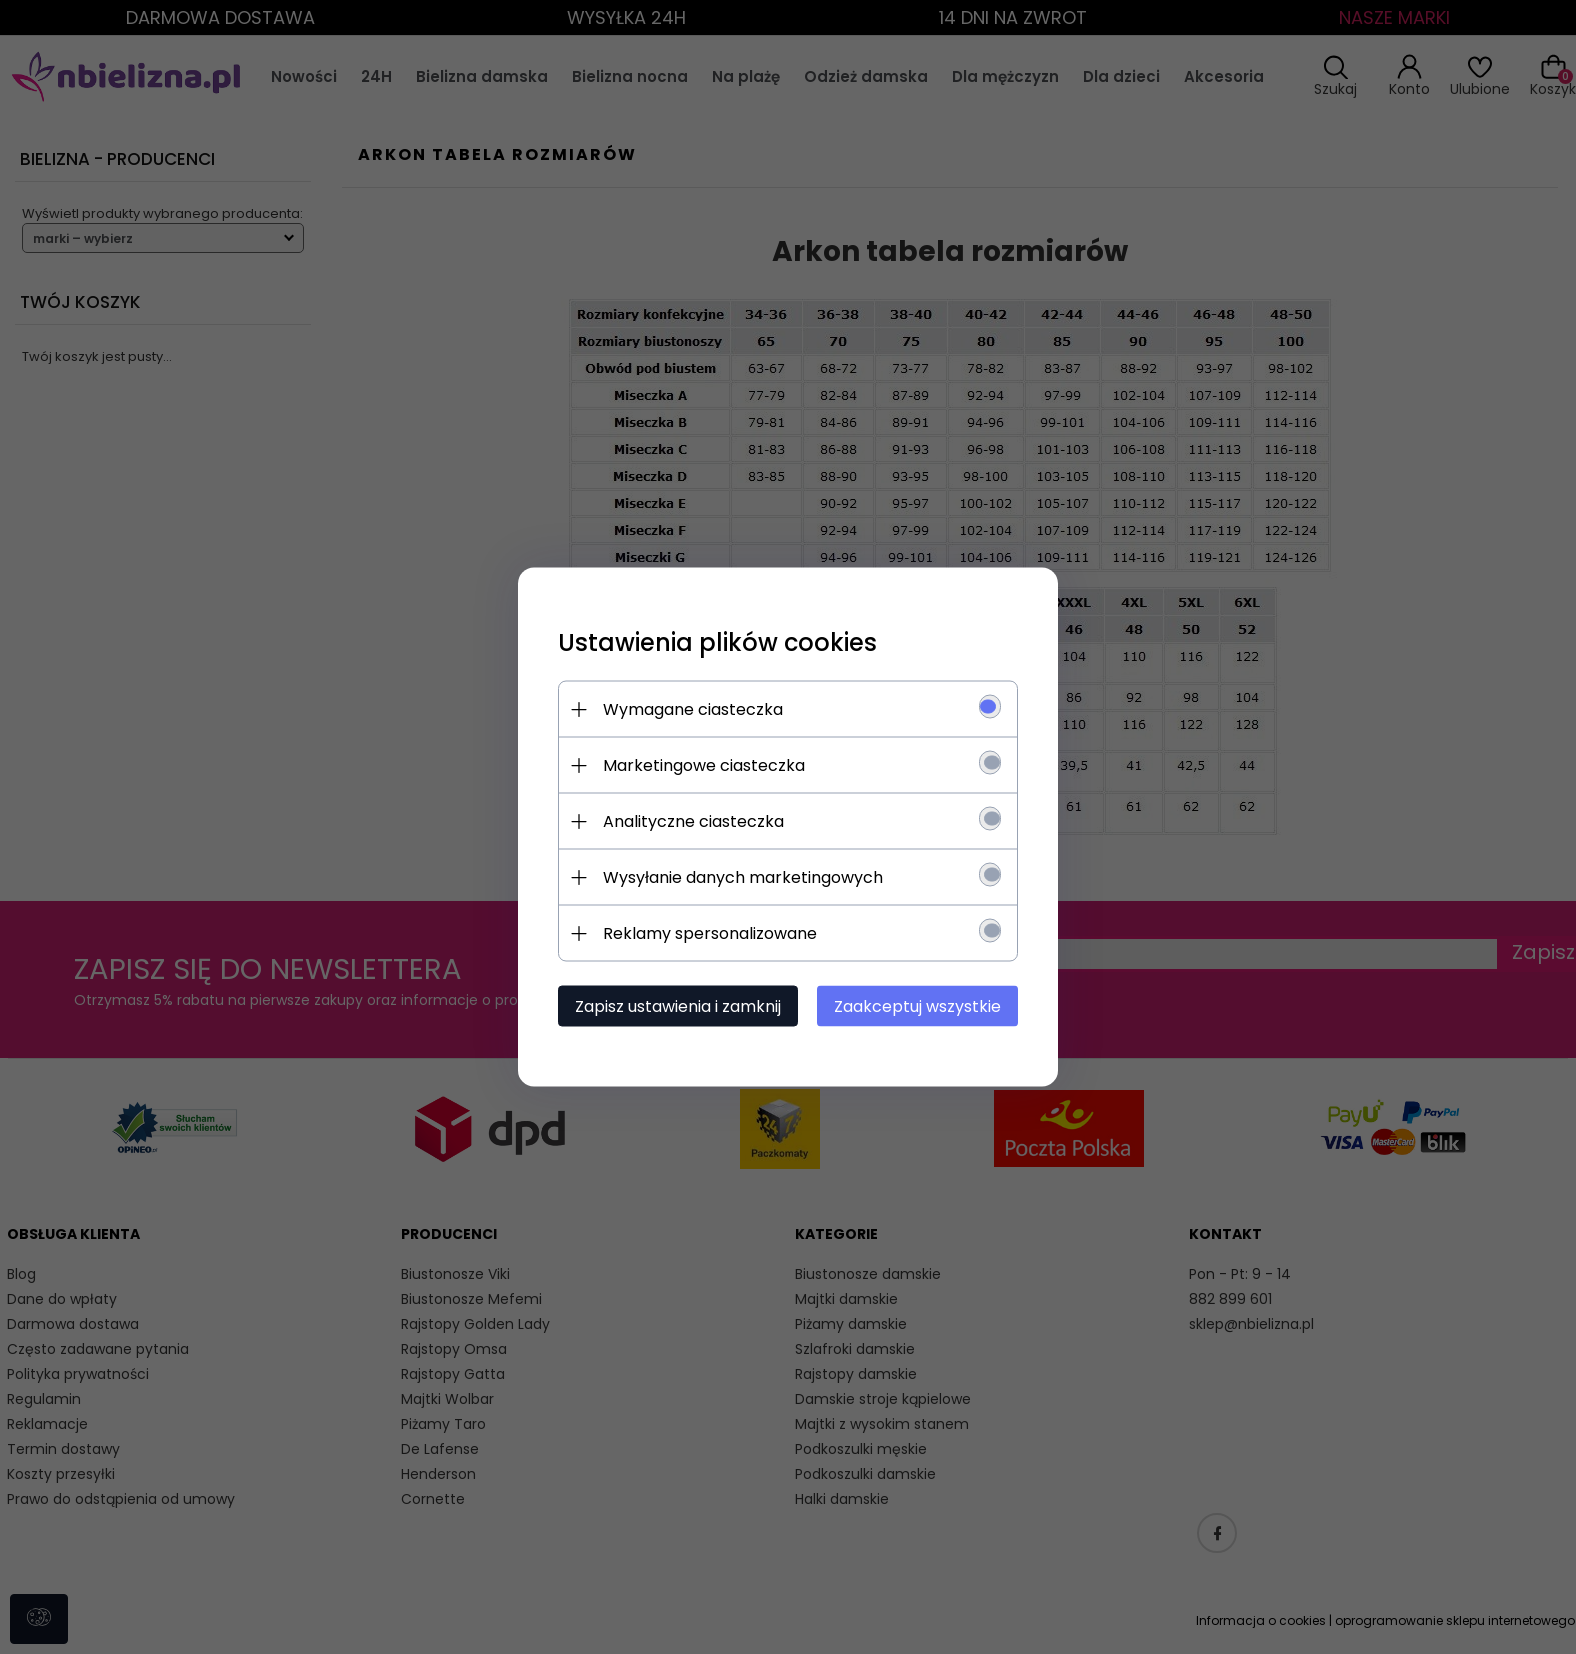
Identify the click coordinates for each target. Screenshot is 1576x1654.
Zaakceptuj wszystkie (917, 1006)
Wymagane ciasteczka (693, 709)
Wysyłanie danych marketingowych (743, 877)
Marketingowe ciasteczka (704, 765)
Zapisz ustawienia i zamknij (678, 1006)
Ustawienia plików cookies (717, 642)
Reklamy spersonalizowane (710, 933)
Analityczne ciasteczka (693, 821)
